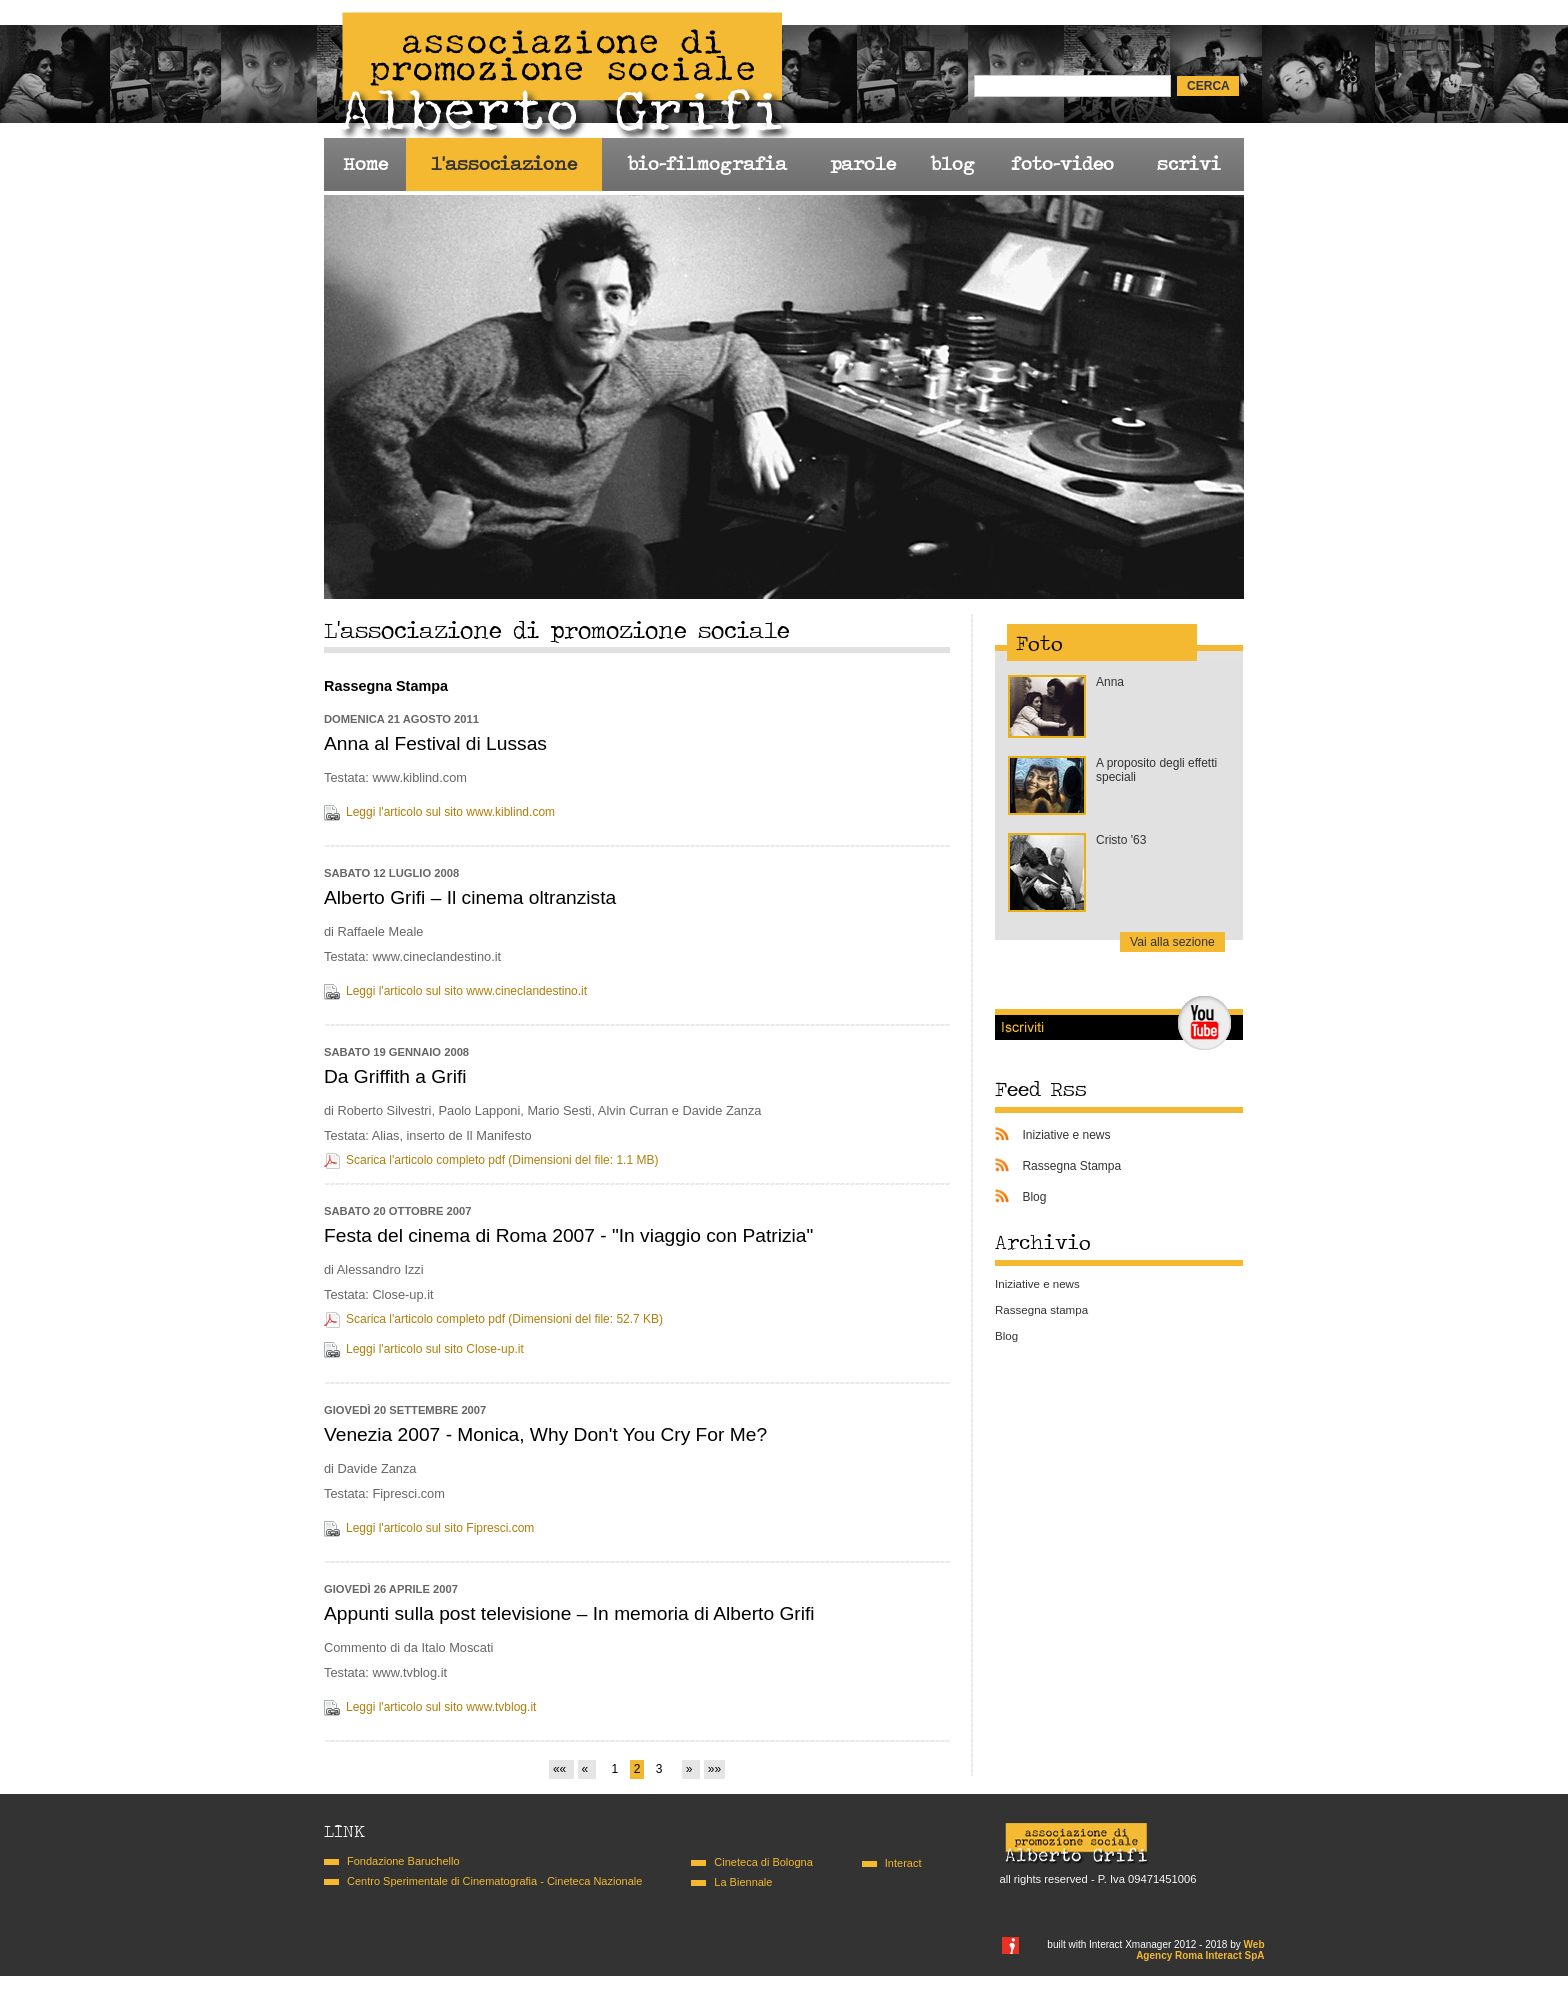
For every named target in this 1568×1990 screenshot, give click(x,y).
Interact (903, 1863)
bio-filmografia (707, 164)
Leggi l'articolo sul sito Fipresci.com (440, 1528)
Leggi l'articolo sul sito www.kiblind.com (450, 812)
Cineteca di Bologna (763, 1862)
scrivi (1189, 164)
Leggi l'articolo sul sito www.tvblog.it (441, 1707)
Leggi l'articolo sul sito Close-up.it (435, 1349)
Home (365, 164)
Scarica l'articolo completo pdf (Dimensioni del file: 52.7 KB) (504, 1319)
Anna (1110, 682)
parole (863, 164)
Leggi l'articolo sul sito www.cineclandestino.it (466, 991)
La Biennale (743, 1882)
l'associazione (504, 164)
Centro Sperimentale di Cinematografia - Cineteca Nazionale (494, 1881)
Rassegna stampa (1041, 1310)
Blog (1034, 1197)
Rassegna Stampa (1071, 1166)
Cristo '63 (1121, 840)
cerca (1208, 86)
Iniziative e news (1066, 1135)
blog (952, 164)
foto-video (1062, 164)
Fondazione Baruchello (403, 1861)
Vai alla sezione (1172, 942)
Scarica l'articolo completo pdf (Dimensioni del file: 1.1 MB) (502, 1160)
